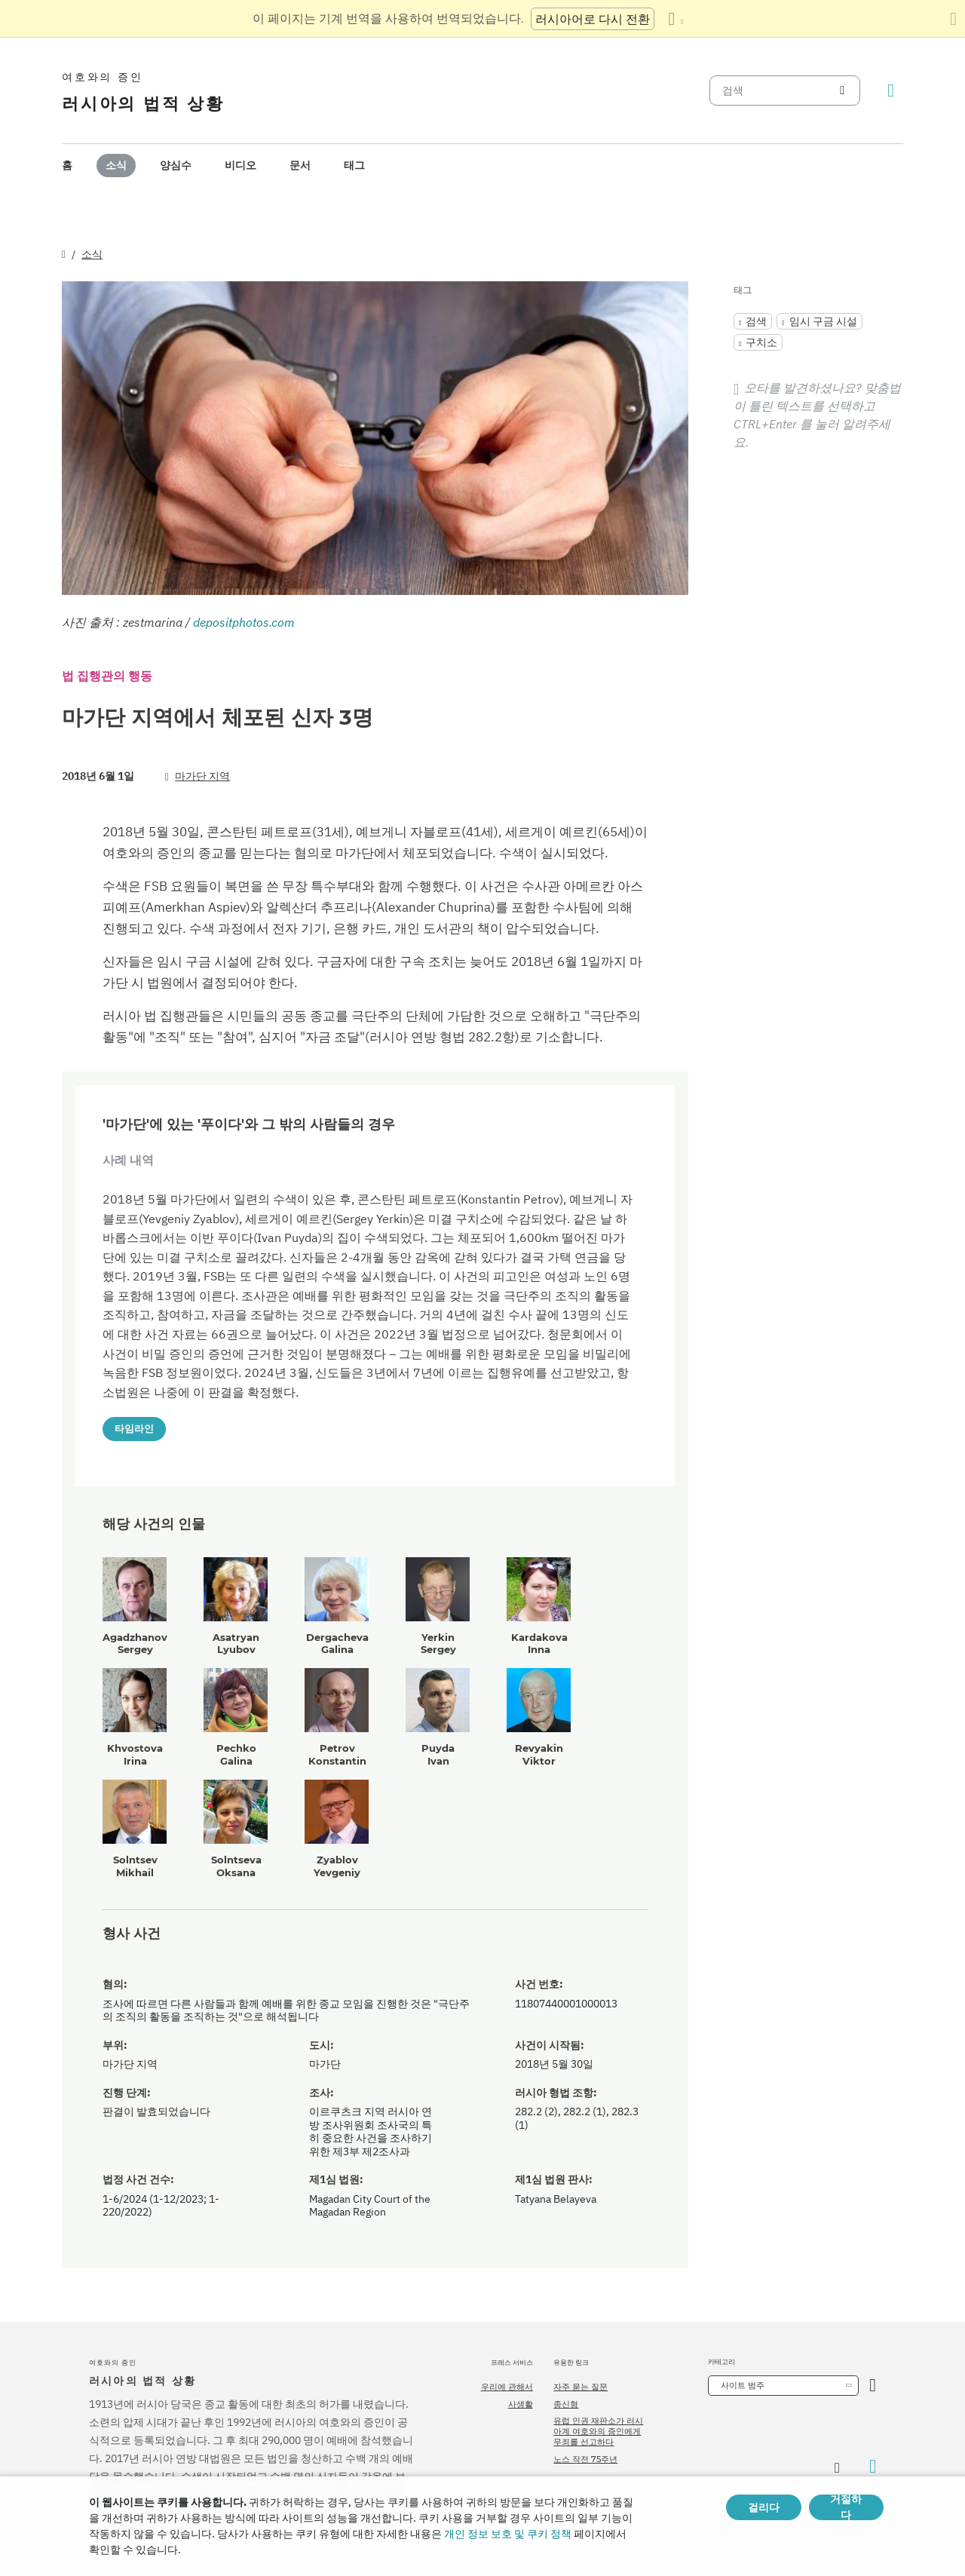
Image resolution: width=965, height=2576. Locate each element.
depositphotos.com (244, 622)
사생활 (520, 2404)
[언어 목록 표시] (675, 19)
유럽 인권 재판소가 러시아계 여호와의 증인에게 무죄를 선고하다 (598, 2431)
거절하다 (846, 2507)
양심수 (175, 165)
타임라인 (134, 1428)
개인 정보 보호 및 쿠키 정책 (507, 2534)
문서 (300, 165)
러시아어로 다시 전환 (592, 18)
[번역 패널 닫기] (953, 19)
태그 (354, 165)
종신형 (565, 2404)
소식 (116, 165)
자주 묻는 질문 (580, 2386)
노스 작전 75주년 (585, 2459)
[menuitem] (67, 165)
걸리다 (764, 2507)
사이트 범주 (742, 2385)
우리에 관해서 (507, 2386)
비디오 (240, 165)
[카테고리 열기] (872, 2385)
